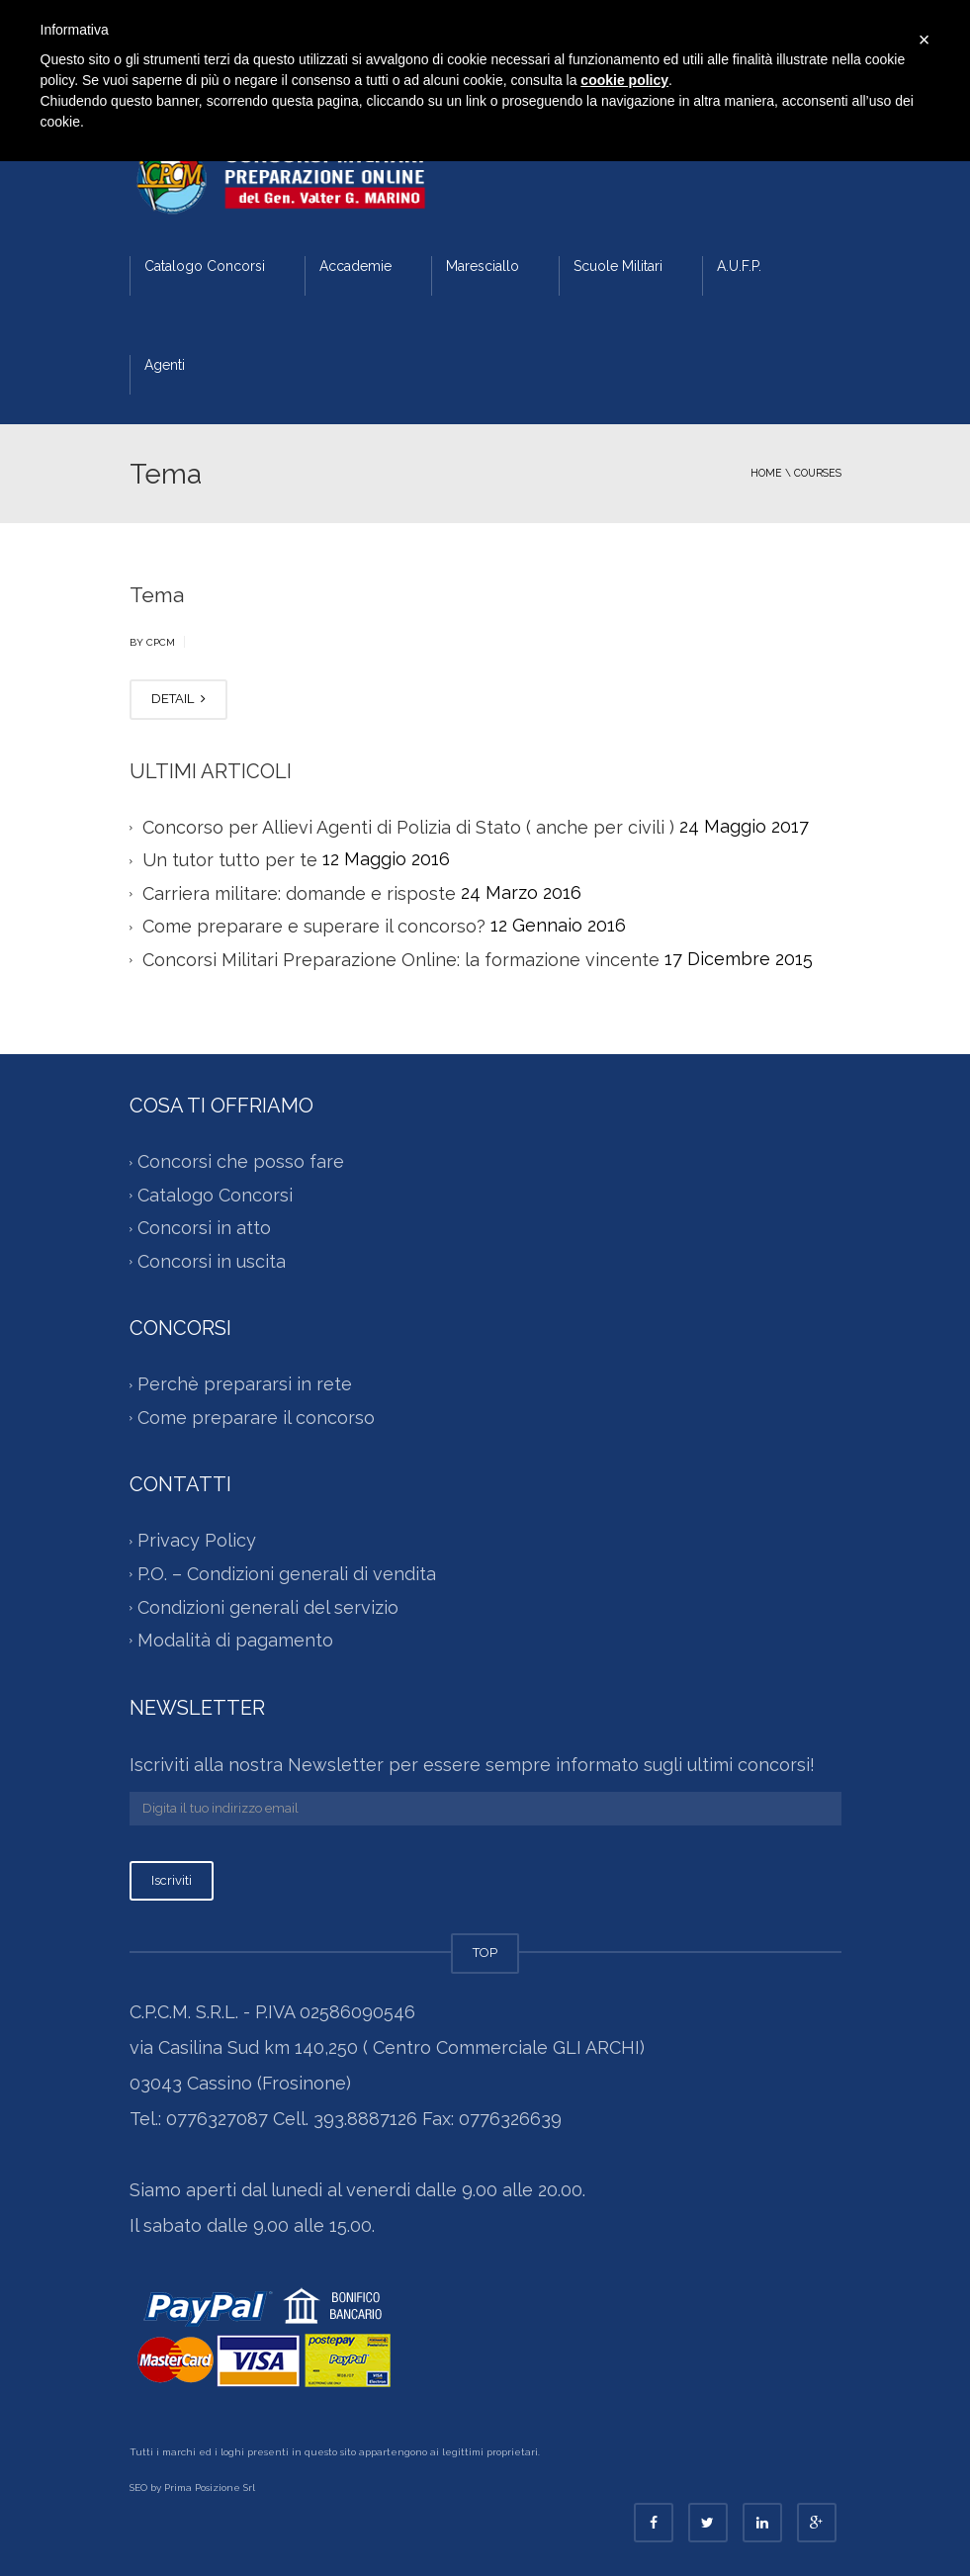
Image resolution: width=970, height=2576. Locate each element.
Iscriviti (171, 1880)
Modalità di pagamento (235, 1640)
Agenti (164, 365)
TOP (485, 1952)
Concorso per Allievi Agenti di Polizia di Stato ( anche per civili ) (408, 827)
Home (766, 473)
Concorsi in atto (204, 1228)
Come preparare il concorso (256, 1417)
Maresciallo (482, 266)
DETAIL (178, 698)
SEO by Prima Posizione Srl (192, 2487)
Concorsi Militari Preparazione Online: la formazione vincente (401, 959)
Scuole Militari (617, 266)
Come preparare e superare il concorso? (313, 926)
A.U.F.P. (739, 266)
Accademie (355, 266)
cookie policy (624, 80)
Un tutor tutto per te (229, 859)
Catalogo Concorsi (204, 266)
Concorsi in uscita (211, 1261)
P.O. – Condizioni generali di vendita (286, 1573)
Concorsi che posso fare (240, 1162)
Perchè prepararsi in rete (244, 1385)
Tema (157, 594)
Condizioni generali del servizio (267, 1607)
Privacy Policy (196, 1541)
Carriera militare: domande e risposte (299, 893)
